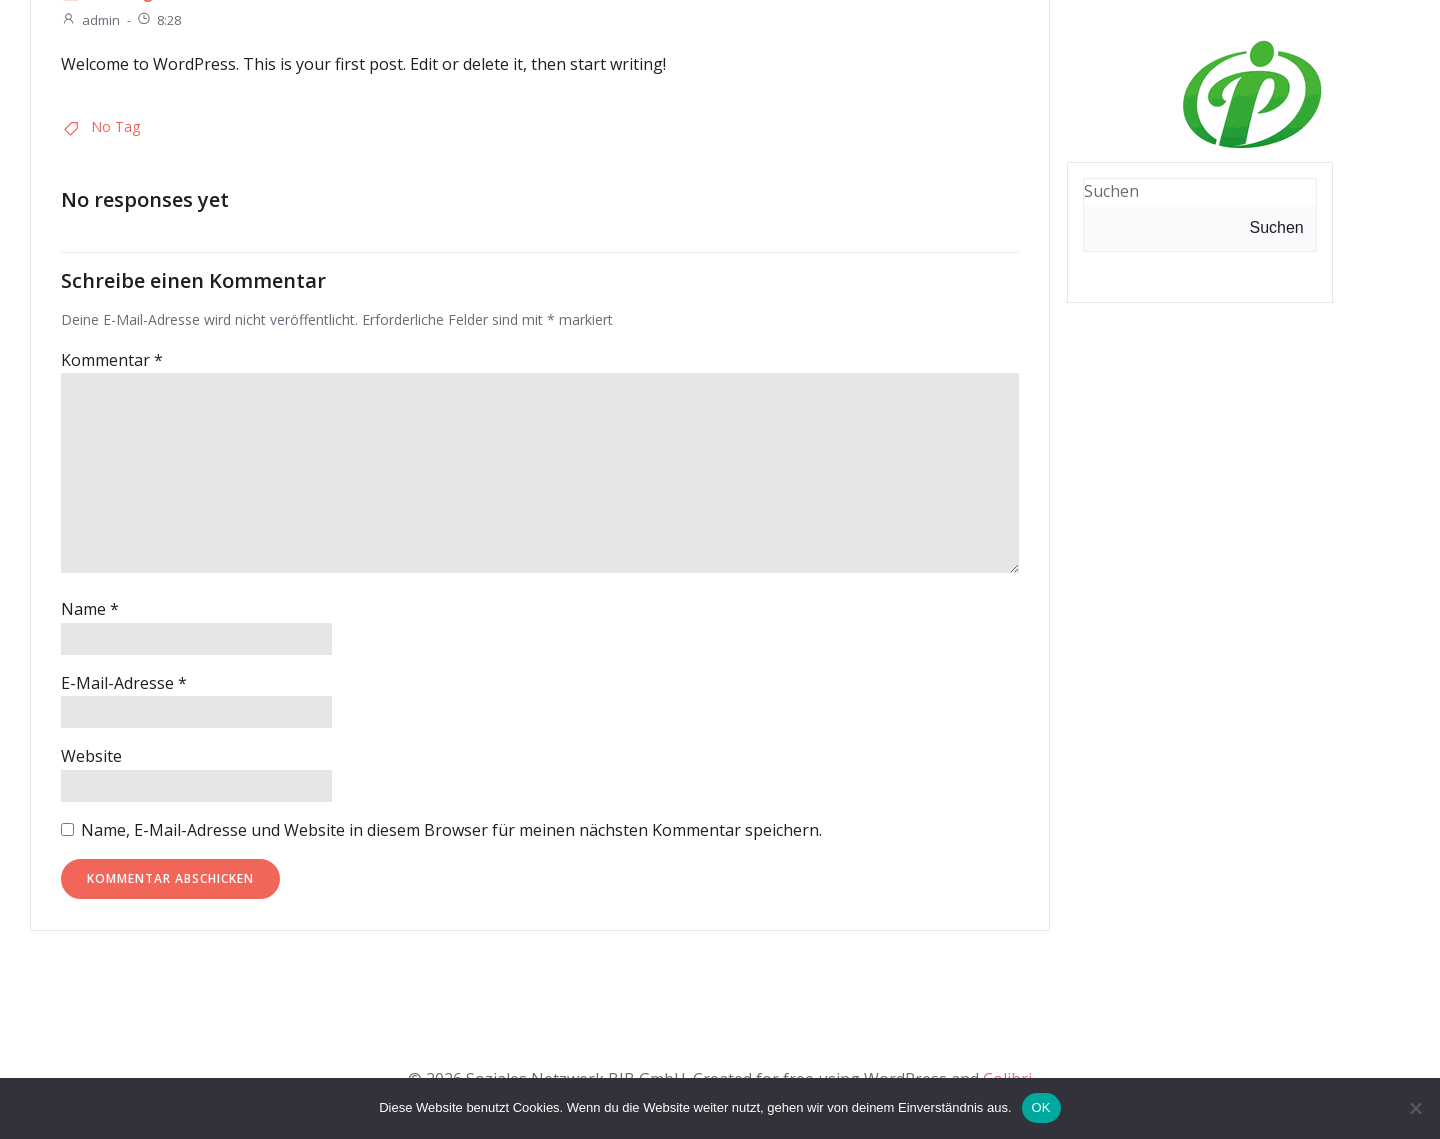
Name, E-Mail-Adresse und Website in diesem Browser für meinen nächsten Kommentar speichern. (451, 830)
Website (91, 756)
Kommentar (112, 360)
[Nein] (1415, 1108)
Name (90, 609)
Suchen (1277, 227)
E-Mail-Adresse (124, 683)
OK (1041, 1107)
